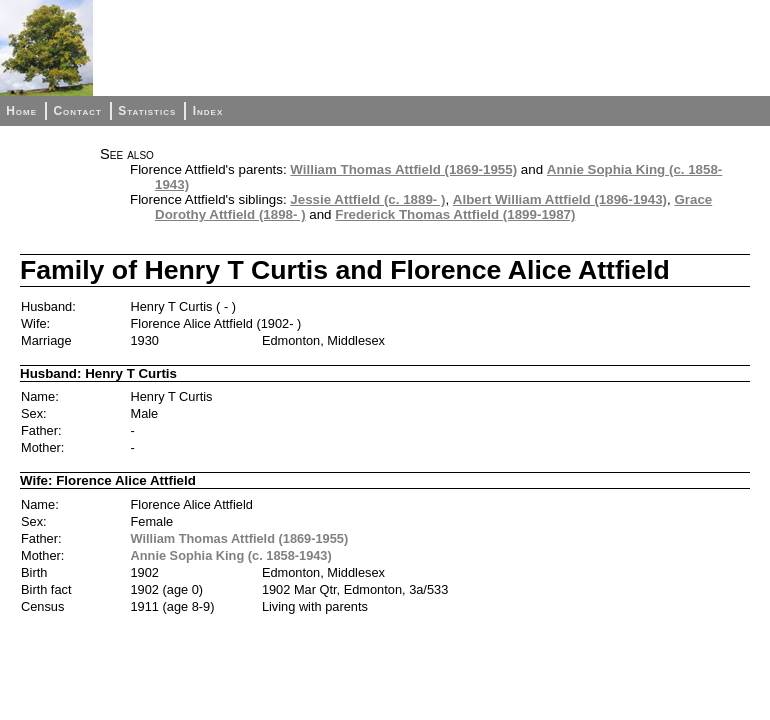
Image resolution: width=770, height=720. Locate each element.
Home (21, 111)
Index (208, 111)
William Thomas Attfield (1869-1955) (403, 169)
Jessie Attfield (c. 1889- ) (367, 199)
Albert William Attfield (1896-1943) (560, 199)
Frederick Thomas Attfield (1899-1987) (455, 214)
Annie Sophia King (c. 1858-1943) (231, 555)
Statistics (147, 111)
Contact (77, 111)
